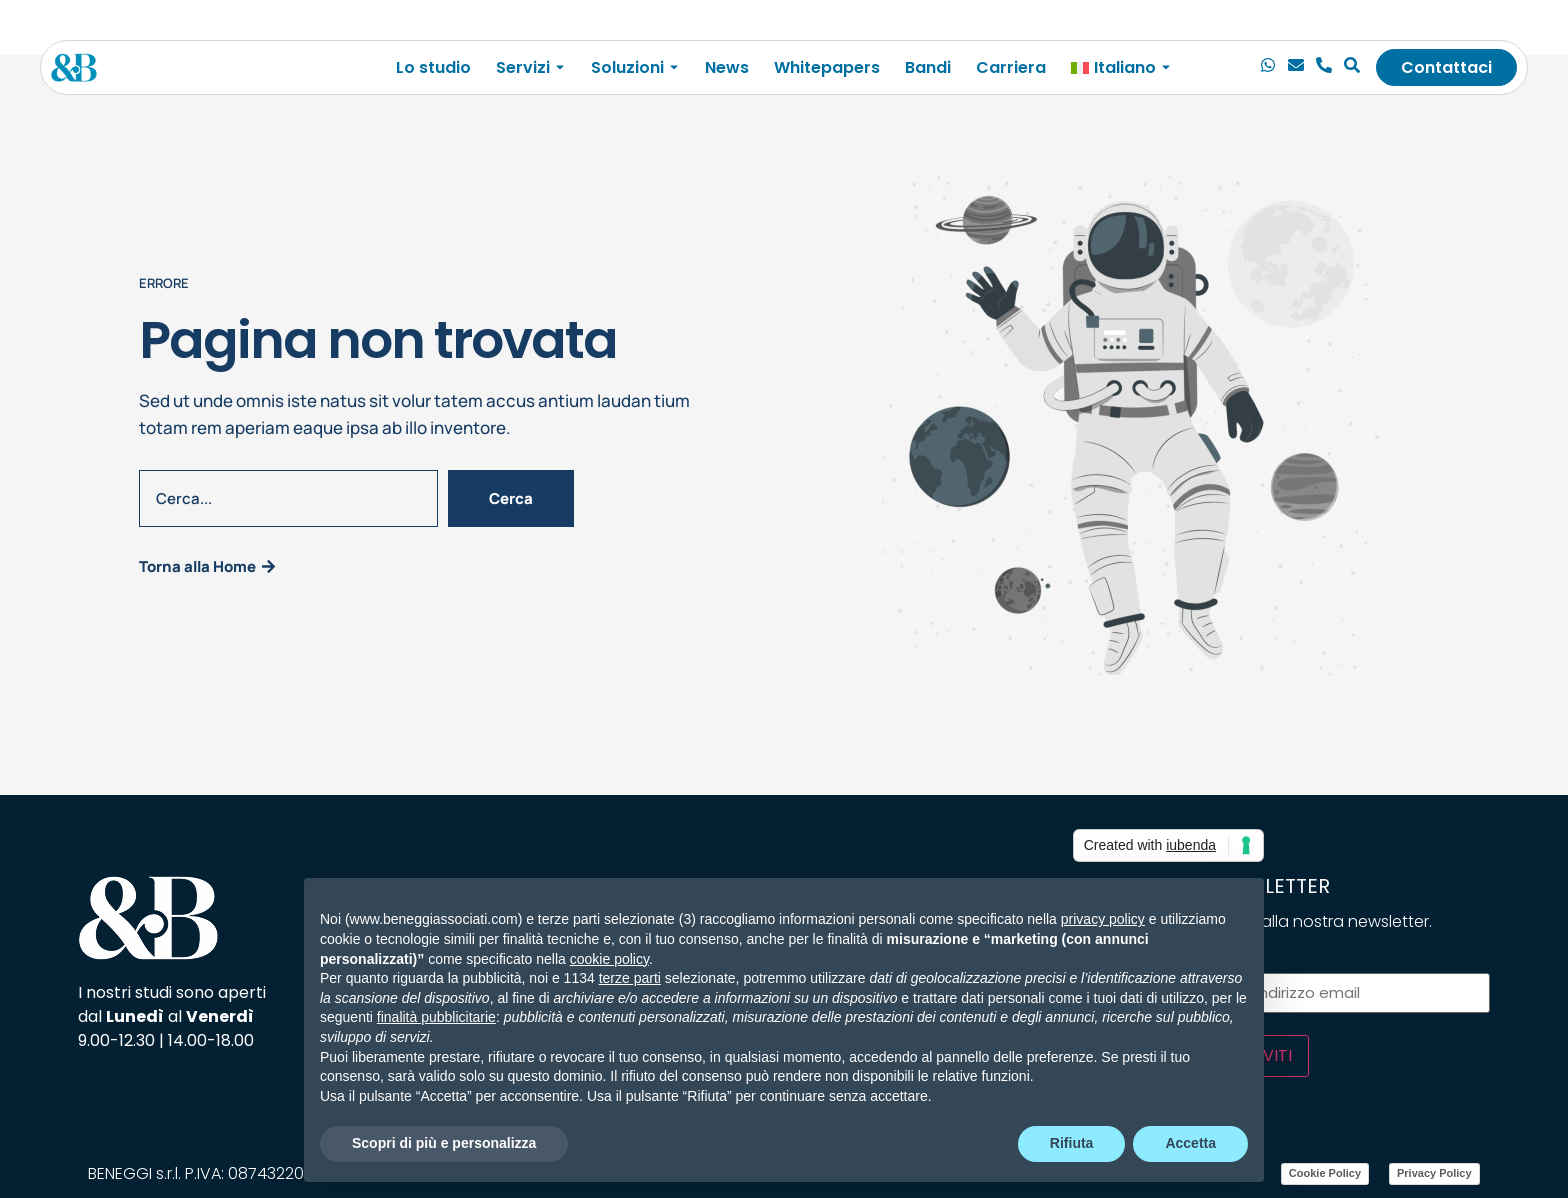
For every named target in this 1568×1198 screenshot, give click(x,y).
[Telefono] (1324, 68)
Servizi (523, 67)
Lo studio (433, 67)
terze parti (630, 978)
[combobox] (288, 498)
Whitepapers (827, 67)
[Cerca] (1352, 68)
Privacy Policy (1434, 1173)
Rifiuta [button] (1072, 1143)
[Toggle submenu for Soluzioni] (672, 67)
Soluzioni (627, 67)
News (727, 67)
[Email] (1296, 68)
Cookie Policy (1325, 1173)
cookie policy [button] (609, 959)
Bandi (928, 67)
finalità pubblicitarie (436, 1017)
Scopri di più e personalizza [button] (444, 1143)
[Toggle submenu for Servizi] (558, 67)
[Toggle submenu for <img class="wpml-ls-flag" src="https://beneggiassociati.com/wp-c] (1164, 67)
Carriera (1011, 67)
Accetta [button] (1190, 1143)
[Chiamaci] (1268, 68)
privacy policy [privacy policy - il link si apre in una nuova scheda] (1103, 919)
